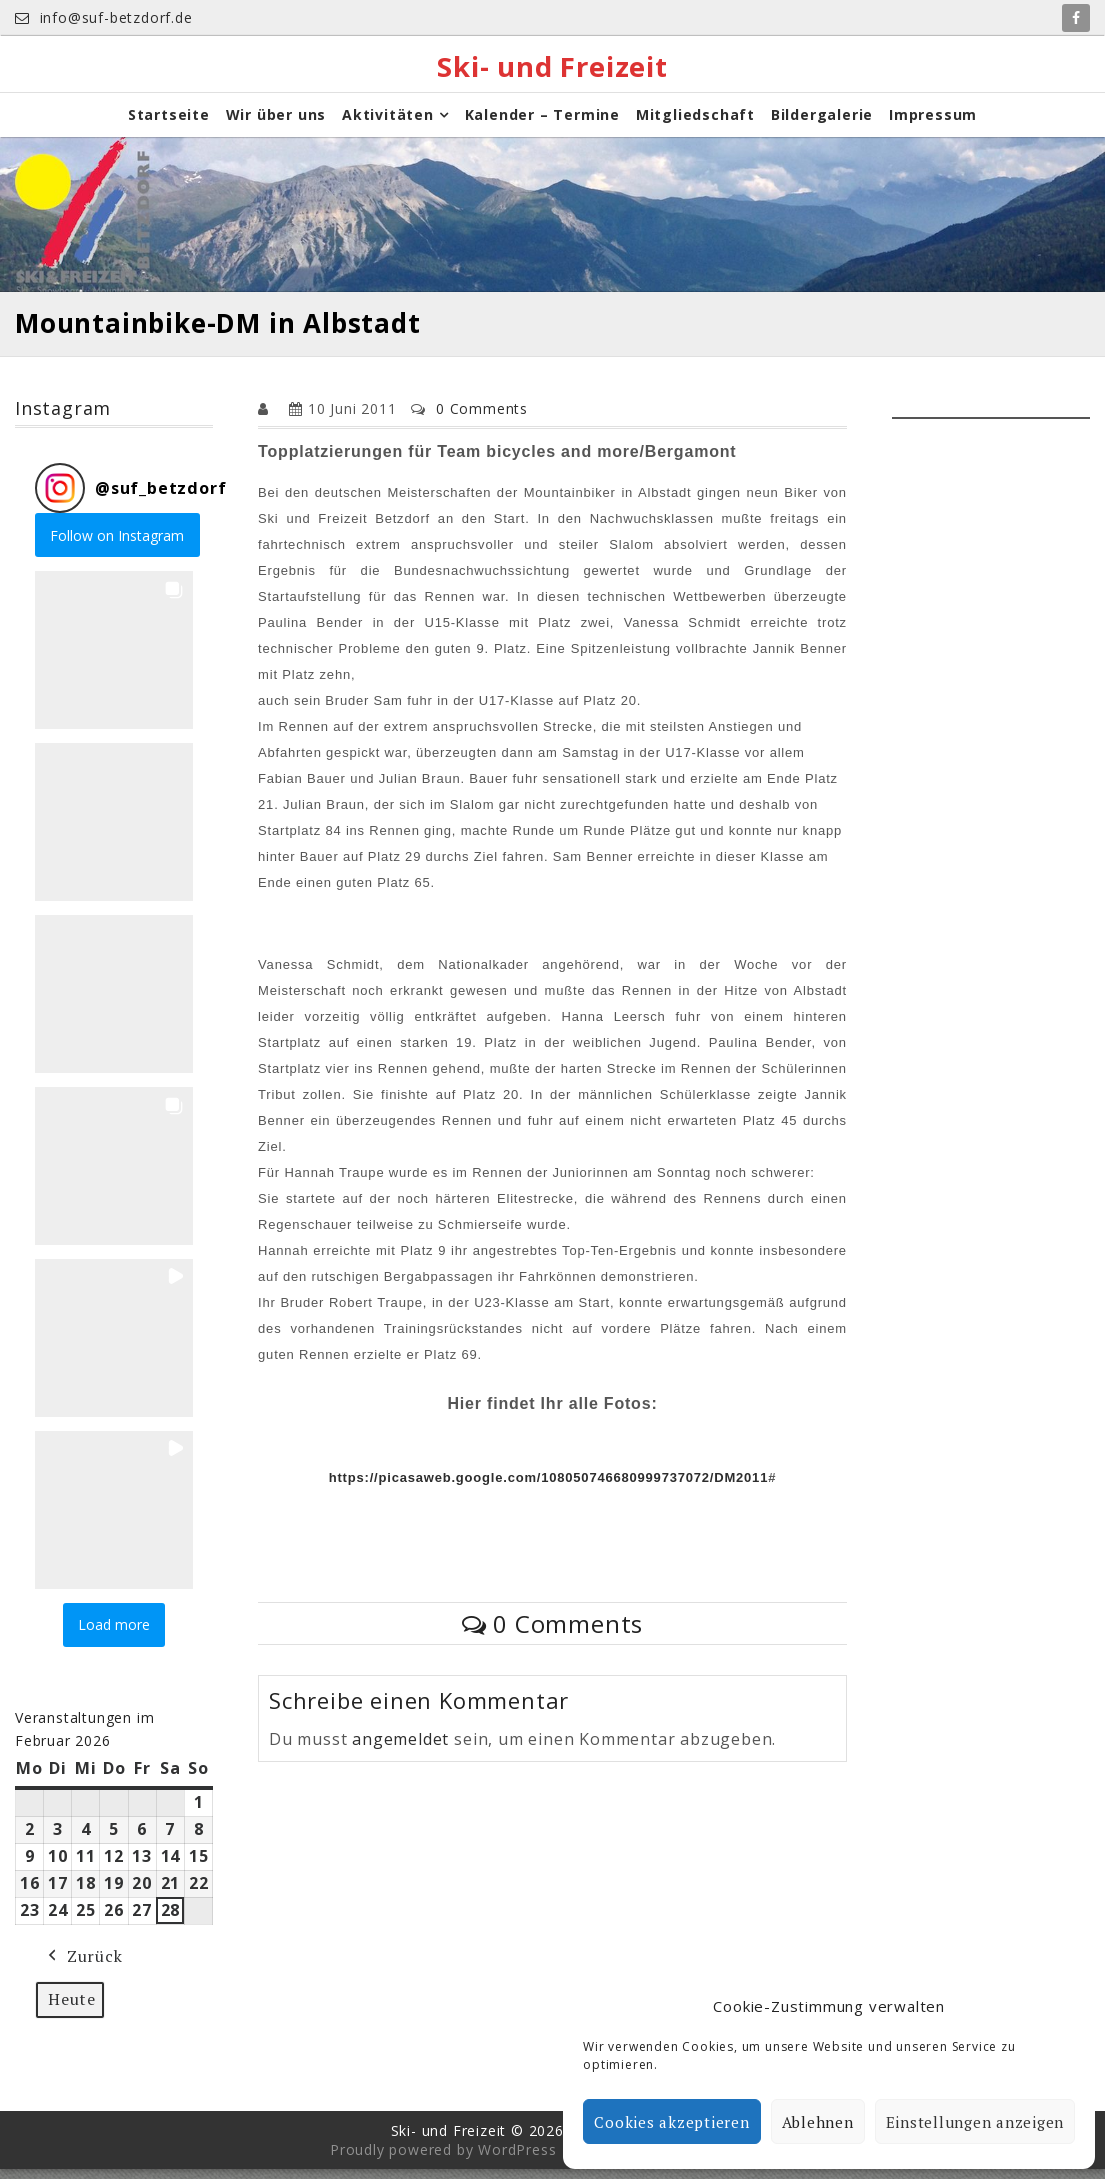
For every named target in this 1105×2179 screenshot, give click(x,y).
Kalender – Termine (542, 124)
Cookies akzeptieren (671, 2122)
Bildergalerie (822, 124)
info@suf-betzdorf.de (104, 17)
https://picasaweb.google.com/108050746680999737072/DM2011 (548, 1486)
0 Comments (482, 417)
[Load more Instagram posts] (114, 1634)
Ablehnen (818, 2122)
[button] (114, 659)
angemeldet (400, 1748)
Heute (72, 2008)
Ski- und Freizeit (553, 69)
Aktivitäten (388, 124)
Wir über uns (276, 124)
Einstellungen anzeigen (975, 2122)
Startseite (169, 124)
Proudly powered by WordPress (443, 2159)
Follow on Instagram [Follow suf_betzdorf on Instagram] (117, 544)
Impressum (933, 124)
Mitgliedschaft (695, 124)
